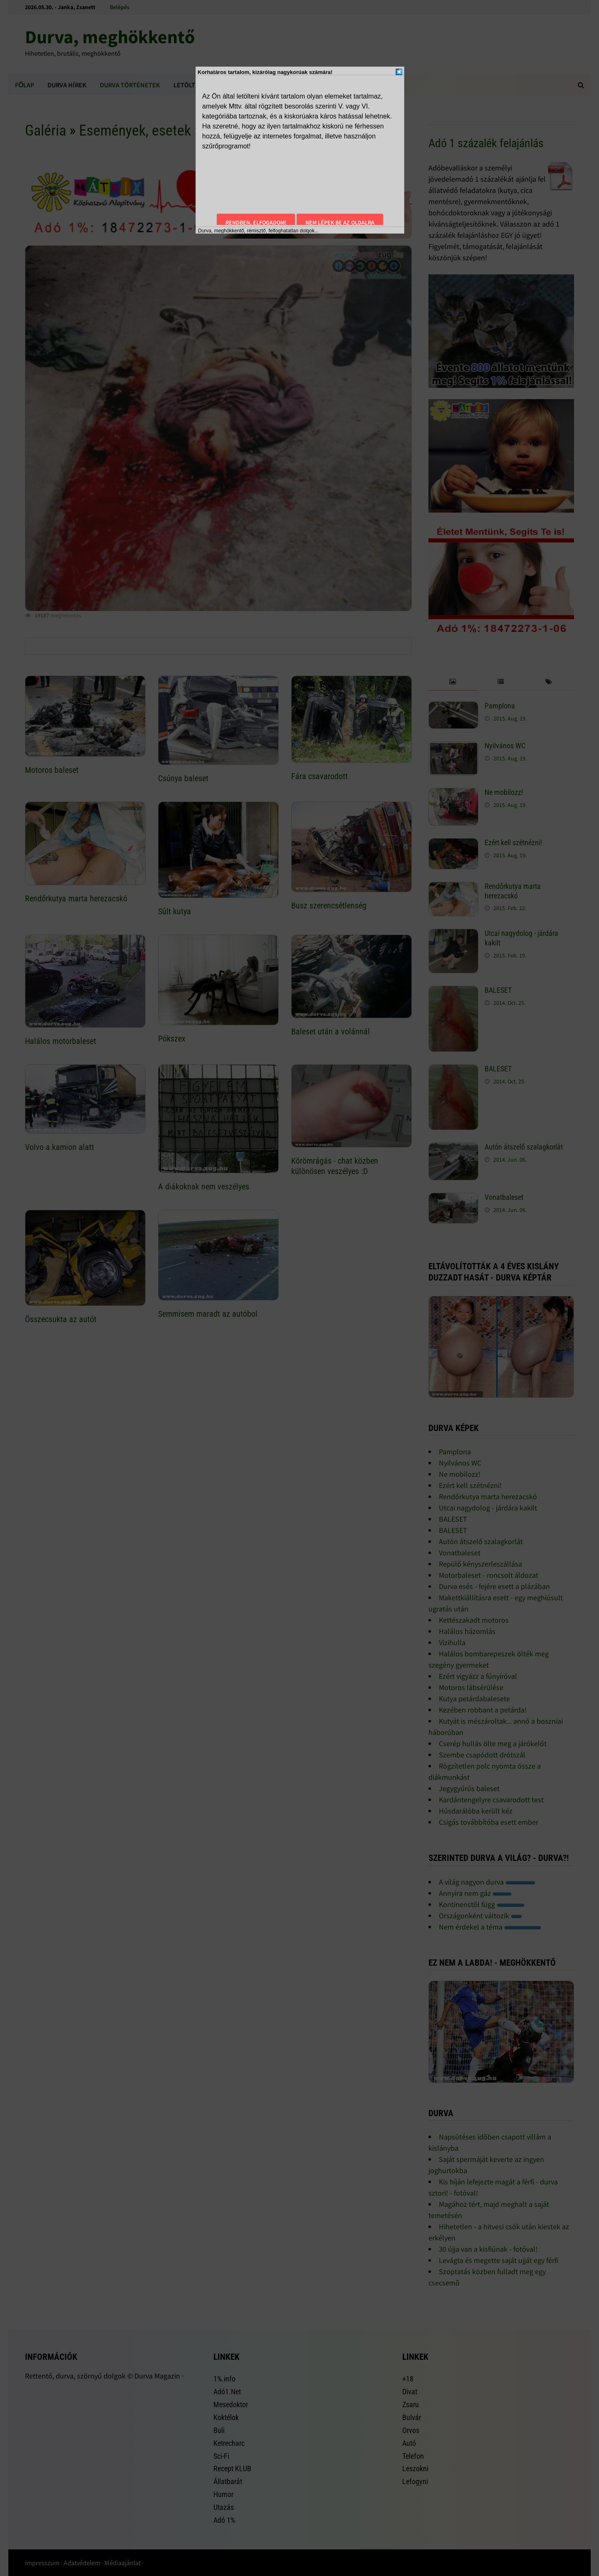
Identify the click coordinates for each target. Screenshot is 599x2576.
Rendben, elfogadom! (255, 222)
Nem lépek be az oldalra (339, 222)
